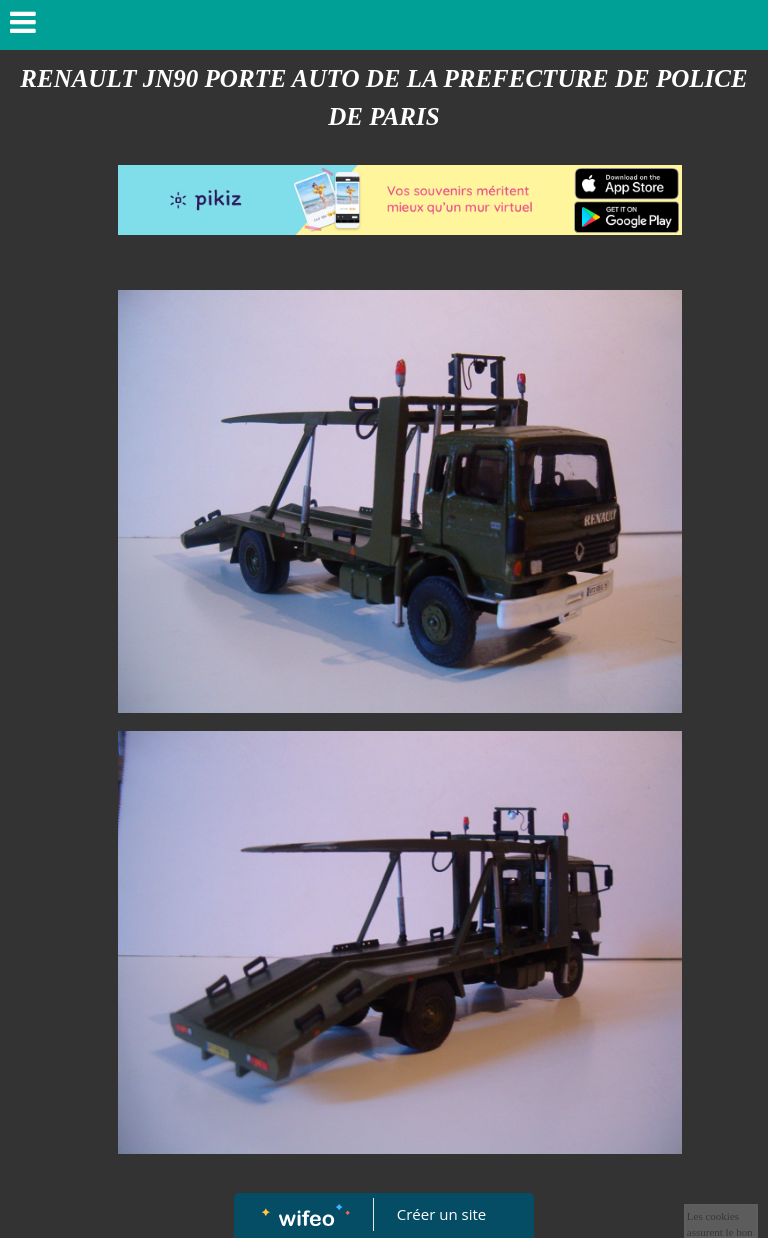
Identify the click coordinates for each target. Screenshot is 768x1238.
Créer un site (441, 1214)
